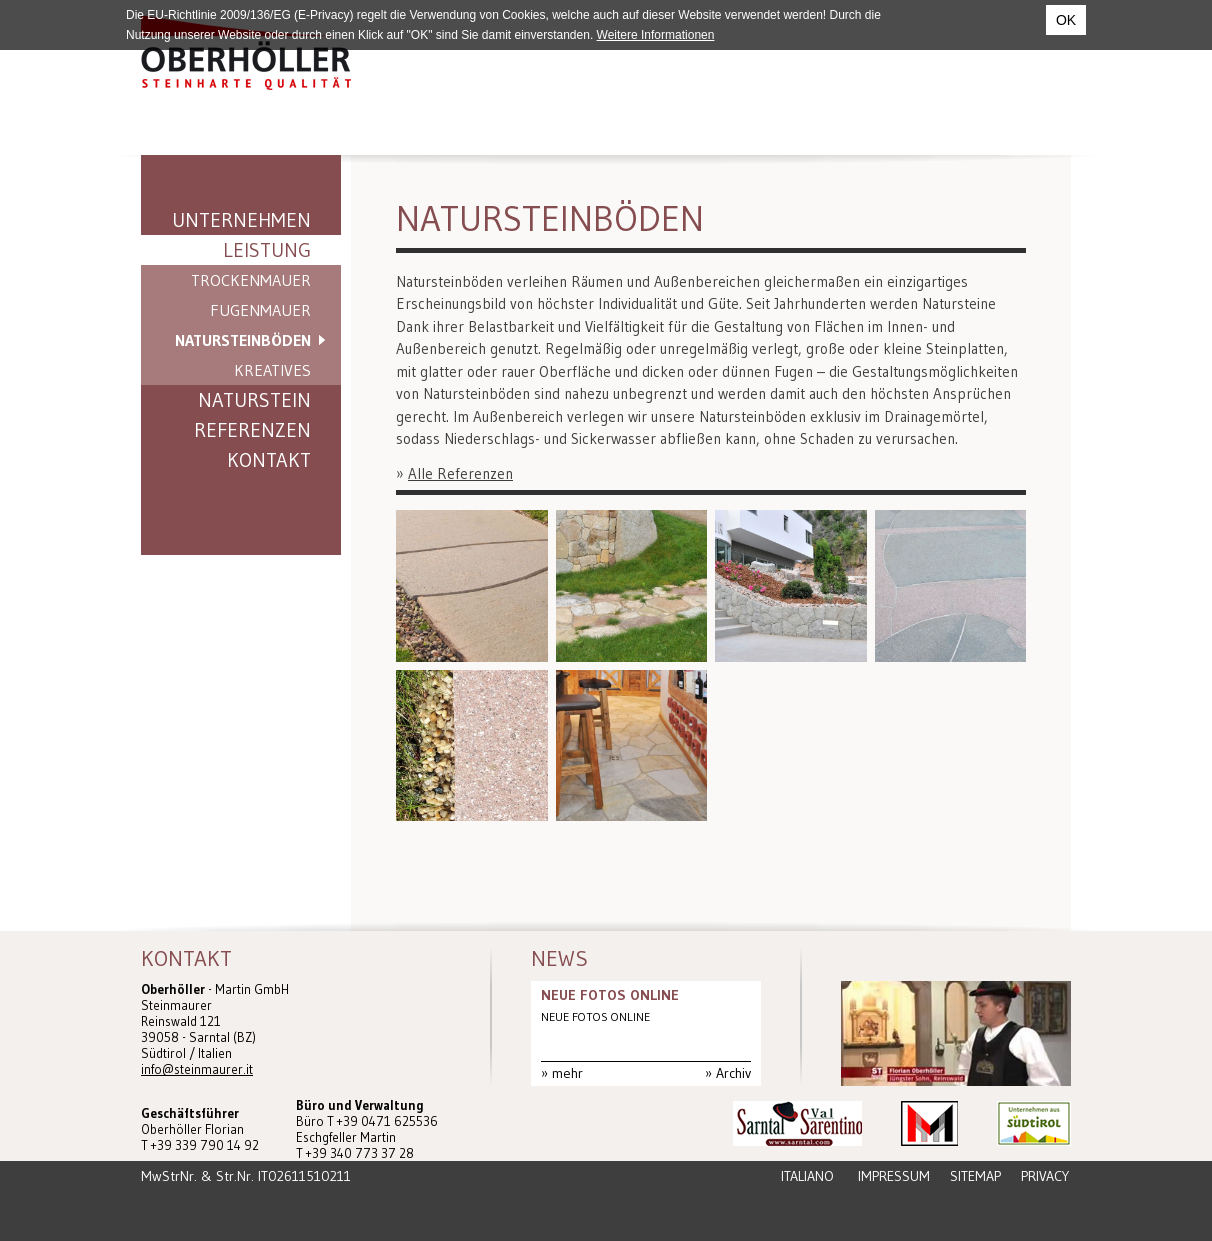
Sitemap (975, 1176)
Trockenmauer (251, 280)
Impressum (894, 1176)
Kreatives (272, 370)
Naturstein (254, 400)
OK (1066, 20)
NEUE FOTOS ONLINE (610, 995)
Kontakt (269, 460)
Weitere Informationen (656, 35)
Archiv (733, 1073)
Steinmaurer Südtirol (246, 52)
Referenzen (252, 430)
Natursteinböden (243, 340)
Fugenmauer (260, 310)
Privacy (1045, 1176)
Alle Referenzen (460, 473)
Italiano (807, 1176)
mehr (567, 1073)
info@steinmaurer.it (197, 1069)
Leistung (267, 250)
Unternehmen (241, 220)
